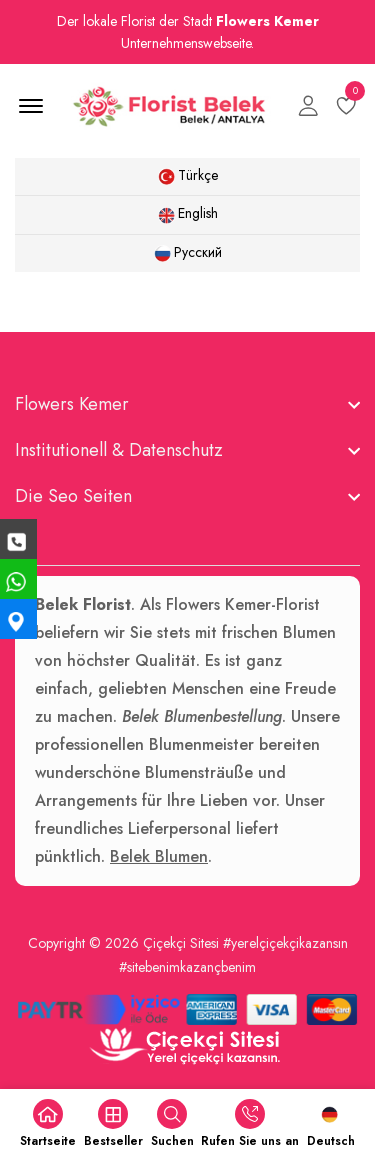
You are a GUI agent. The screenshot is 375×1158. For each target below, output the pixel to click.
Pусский (188, 252)
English (188, 213)
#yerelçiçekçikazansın (285, 943)
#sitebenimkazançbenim (187, 967)
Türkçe (188, 175)
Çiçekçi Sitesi (181, 943)
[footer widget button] (187, 404)
